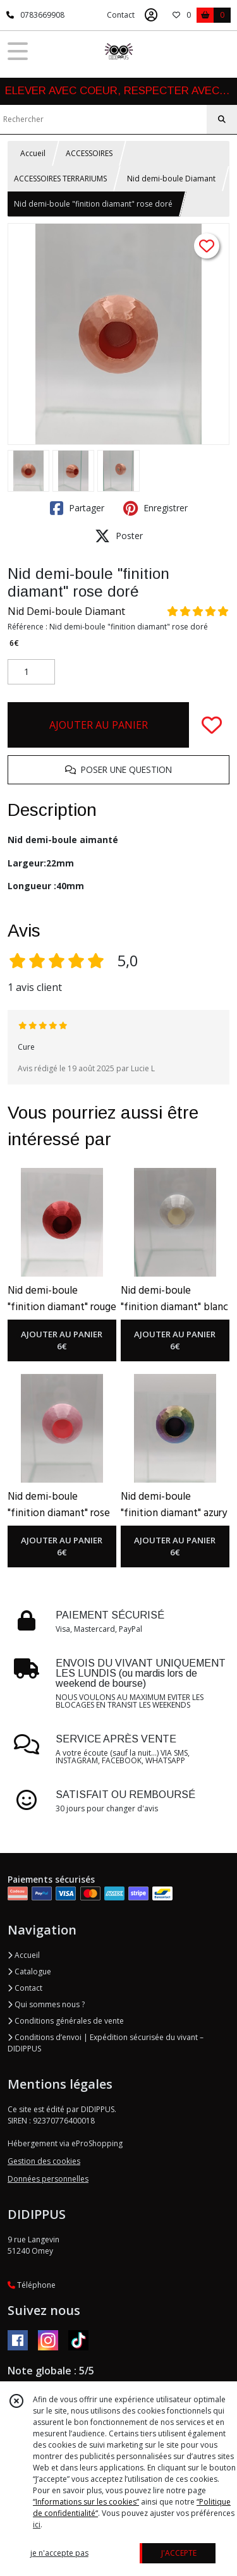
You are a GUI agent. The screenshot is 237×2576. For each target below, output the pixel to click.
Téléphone (32, 2285)
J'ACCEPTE (179, 2553)
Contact (121, 14)
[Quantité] (31, 671)
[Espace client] (151, 15)
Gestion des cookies (44, 2161)
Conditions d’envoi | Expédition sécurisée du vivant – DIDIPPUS (106, 2043)
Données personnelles (48, 2178)
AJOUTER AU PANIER (98, 725)
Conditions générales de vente (66, 2020)
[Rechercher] (222, 119)
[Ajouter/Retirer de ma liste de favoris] (211, 725)
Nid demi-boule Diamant (171, 178)
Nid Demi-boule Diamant (66, 611)
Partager (77, 508)
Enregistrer (155, 508)
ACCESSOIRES (89, 153)
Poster (119, 536)
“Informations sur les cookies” (86, 2501)
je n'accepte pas (59, 2553)
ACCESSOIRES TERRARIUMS (60, 178)
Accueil (33, 153)
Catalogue (29, 1971)
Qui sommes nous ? (46, 2004)
